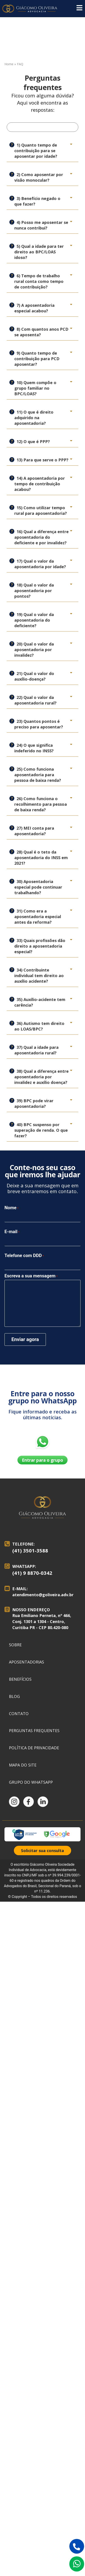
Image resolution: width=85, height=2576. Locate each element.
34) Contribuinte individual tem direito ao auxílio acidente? (36, 975)
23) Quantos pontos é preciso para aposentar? (36, 724)
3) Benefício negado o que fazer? (34, 201)
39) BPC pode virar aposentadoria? (31, 1103)
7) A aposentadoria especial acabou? (32, 308)
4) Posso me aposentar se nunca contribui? (38, 225)
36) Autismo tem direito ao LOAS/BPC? (36, 1026)
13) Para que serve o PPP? (38, 460)
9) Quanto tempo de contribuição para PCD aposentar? (34, 358)
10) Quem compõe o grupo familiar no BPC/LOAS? (32, 388)
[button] (42, 151)
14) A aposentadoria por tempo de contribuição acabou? (37, 483)
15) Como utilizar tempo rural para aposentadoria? (38, 510)
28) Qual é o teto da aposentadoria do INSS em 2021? (38, 857)
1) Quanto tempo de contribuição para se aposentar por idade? (33, 150)
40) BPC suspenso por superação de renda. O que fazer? (38, 1130)
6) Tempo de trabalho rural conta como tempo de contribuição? (36, 281)
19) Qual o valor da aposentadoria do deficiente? (31, 620)
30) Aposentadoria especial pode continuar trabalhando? (35, 887)
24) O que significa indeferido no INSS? (31, 747)
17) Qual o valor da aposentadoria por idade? (37, 563)
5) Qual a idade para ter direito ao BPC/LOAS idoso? (36, 252)
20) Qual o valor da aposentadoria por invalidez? (31, 649)
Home (8, 64)
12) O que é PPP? (29, 441)
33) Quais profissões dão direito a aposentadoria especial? (37, 946)
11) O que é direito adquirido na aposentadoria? (31, 417)
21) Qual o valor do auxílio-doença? (31, 676)
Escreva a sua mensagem (30, 1276)
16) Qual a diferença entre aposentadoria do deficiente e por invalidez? (39, 537)
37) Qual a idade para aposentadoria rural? (34, 1050)
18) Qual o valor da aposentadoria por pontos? (31, 590)
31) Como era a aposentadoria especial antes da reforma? (35, 916)
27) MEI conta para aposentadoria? (31, 830)
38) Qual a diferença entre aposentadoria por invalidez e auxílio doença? (39, 1076)
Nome (11, 1207)
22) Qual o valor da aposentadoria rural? (33, 700)
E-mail (11, 1231)
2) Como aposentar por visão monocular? (36, 177)
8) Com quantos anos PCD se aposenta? (38, 331)
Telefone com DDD (24, 1255)
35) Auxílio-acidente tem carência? (37, 1002)
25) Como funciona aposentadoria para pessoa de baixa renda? (35, 774)
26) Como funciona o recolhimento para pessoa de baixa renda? (38, 804)
